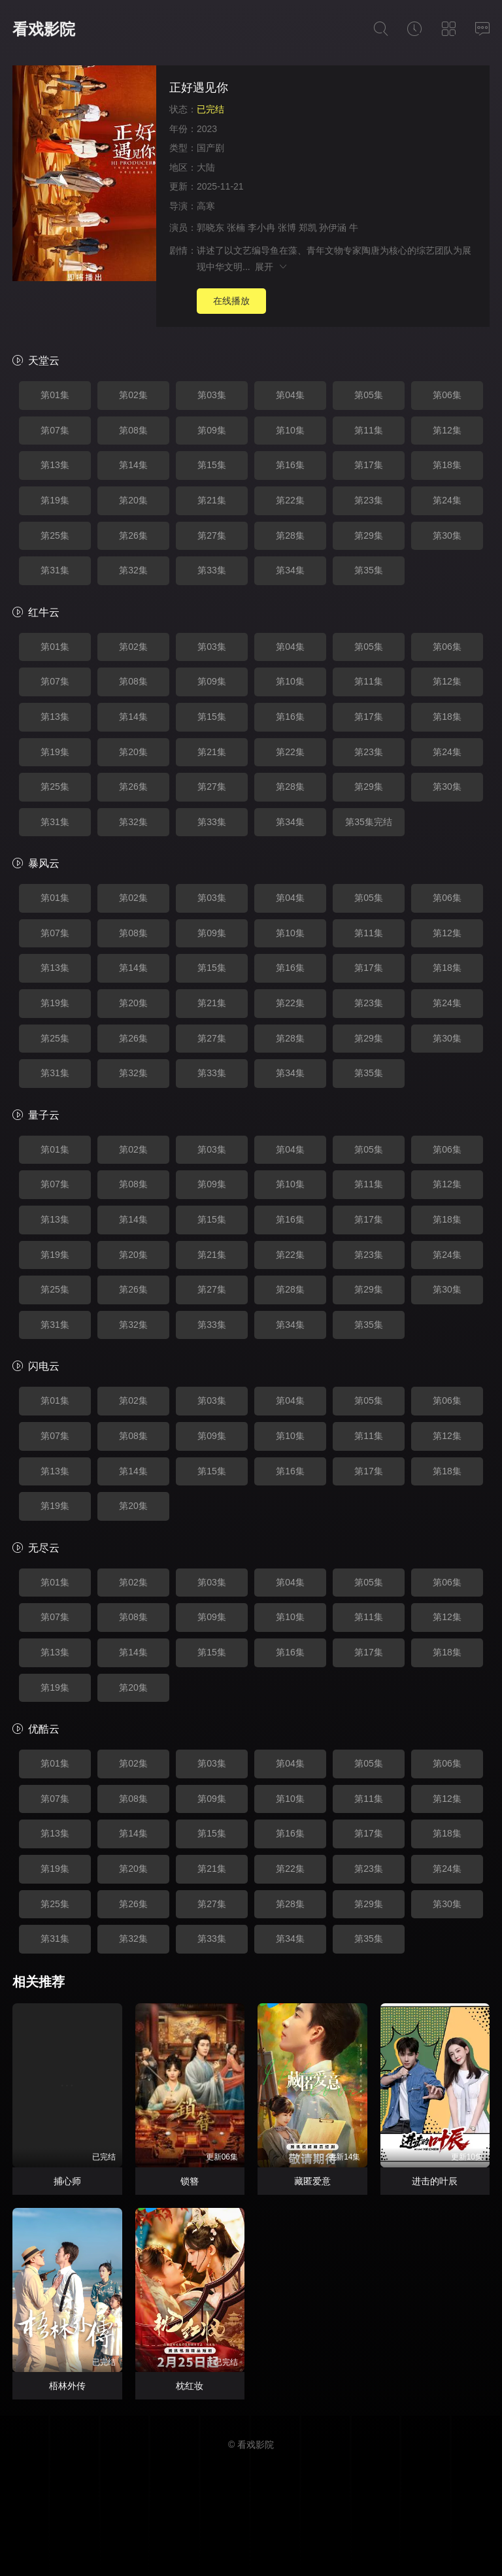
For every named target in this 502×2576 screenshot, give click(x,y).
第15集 (211, 465)
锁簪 (189, 2181)
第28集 (290, 535)
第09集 (211, 430)
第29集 (368, 535)
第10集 (290, 430)
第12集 (447, 430)
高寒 (206, 206)
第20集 (133, 500)
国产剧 (210, 148)
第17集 (368, 465)
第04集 (290, 395)
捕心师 (67, 2181)
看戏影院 (43, 29)
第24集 (447, 500)
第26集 (133, 535)
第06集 (447, 395)
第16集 (290, 465)
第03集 (211, 395)
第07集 (55, 430)
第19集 (55, 500)
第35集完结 (368, 822)
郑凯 (308, 227)
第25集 (55, 535)
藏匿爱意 (312, 2181)
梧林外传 (67, 2386)
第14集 (133, 465)
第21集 (211, 500)
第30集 (447, 535)
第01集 (55, 395)
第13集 (55, 465)
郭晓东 (210, 227)
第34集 (290, 570)
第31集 (55, 570)
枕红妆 (189, 2386)
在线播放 (231, 301)
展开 (271, 267)
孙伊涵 (332, 227)
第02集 (133, 395)
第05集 (368, 395)
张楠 (236, 227)
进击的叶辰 (435, 2181)
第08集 (133, 430)
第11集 (368, 430)
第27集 (211, 535)
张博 (287, 227)
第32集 (133, 570)
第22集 (290, 500)
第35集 (368, 570)
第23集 (368, 500)
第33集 (211, 570)
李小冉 (261, 227)
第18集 (447, 465)
